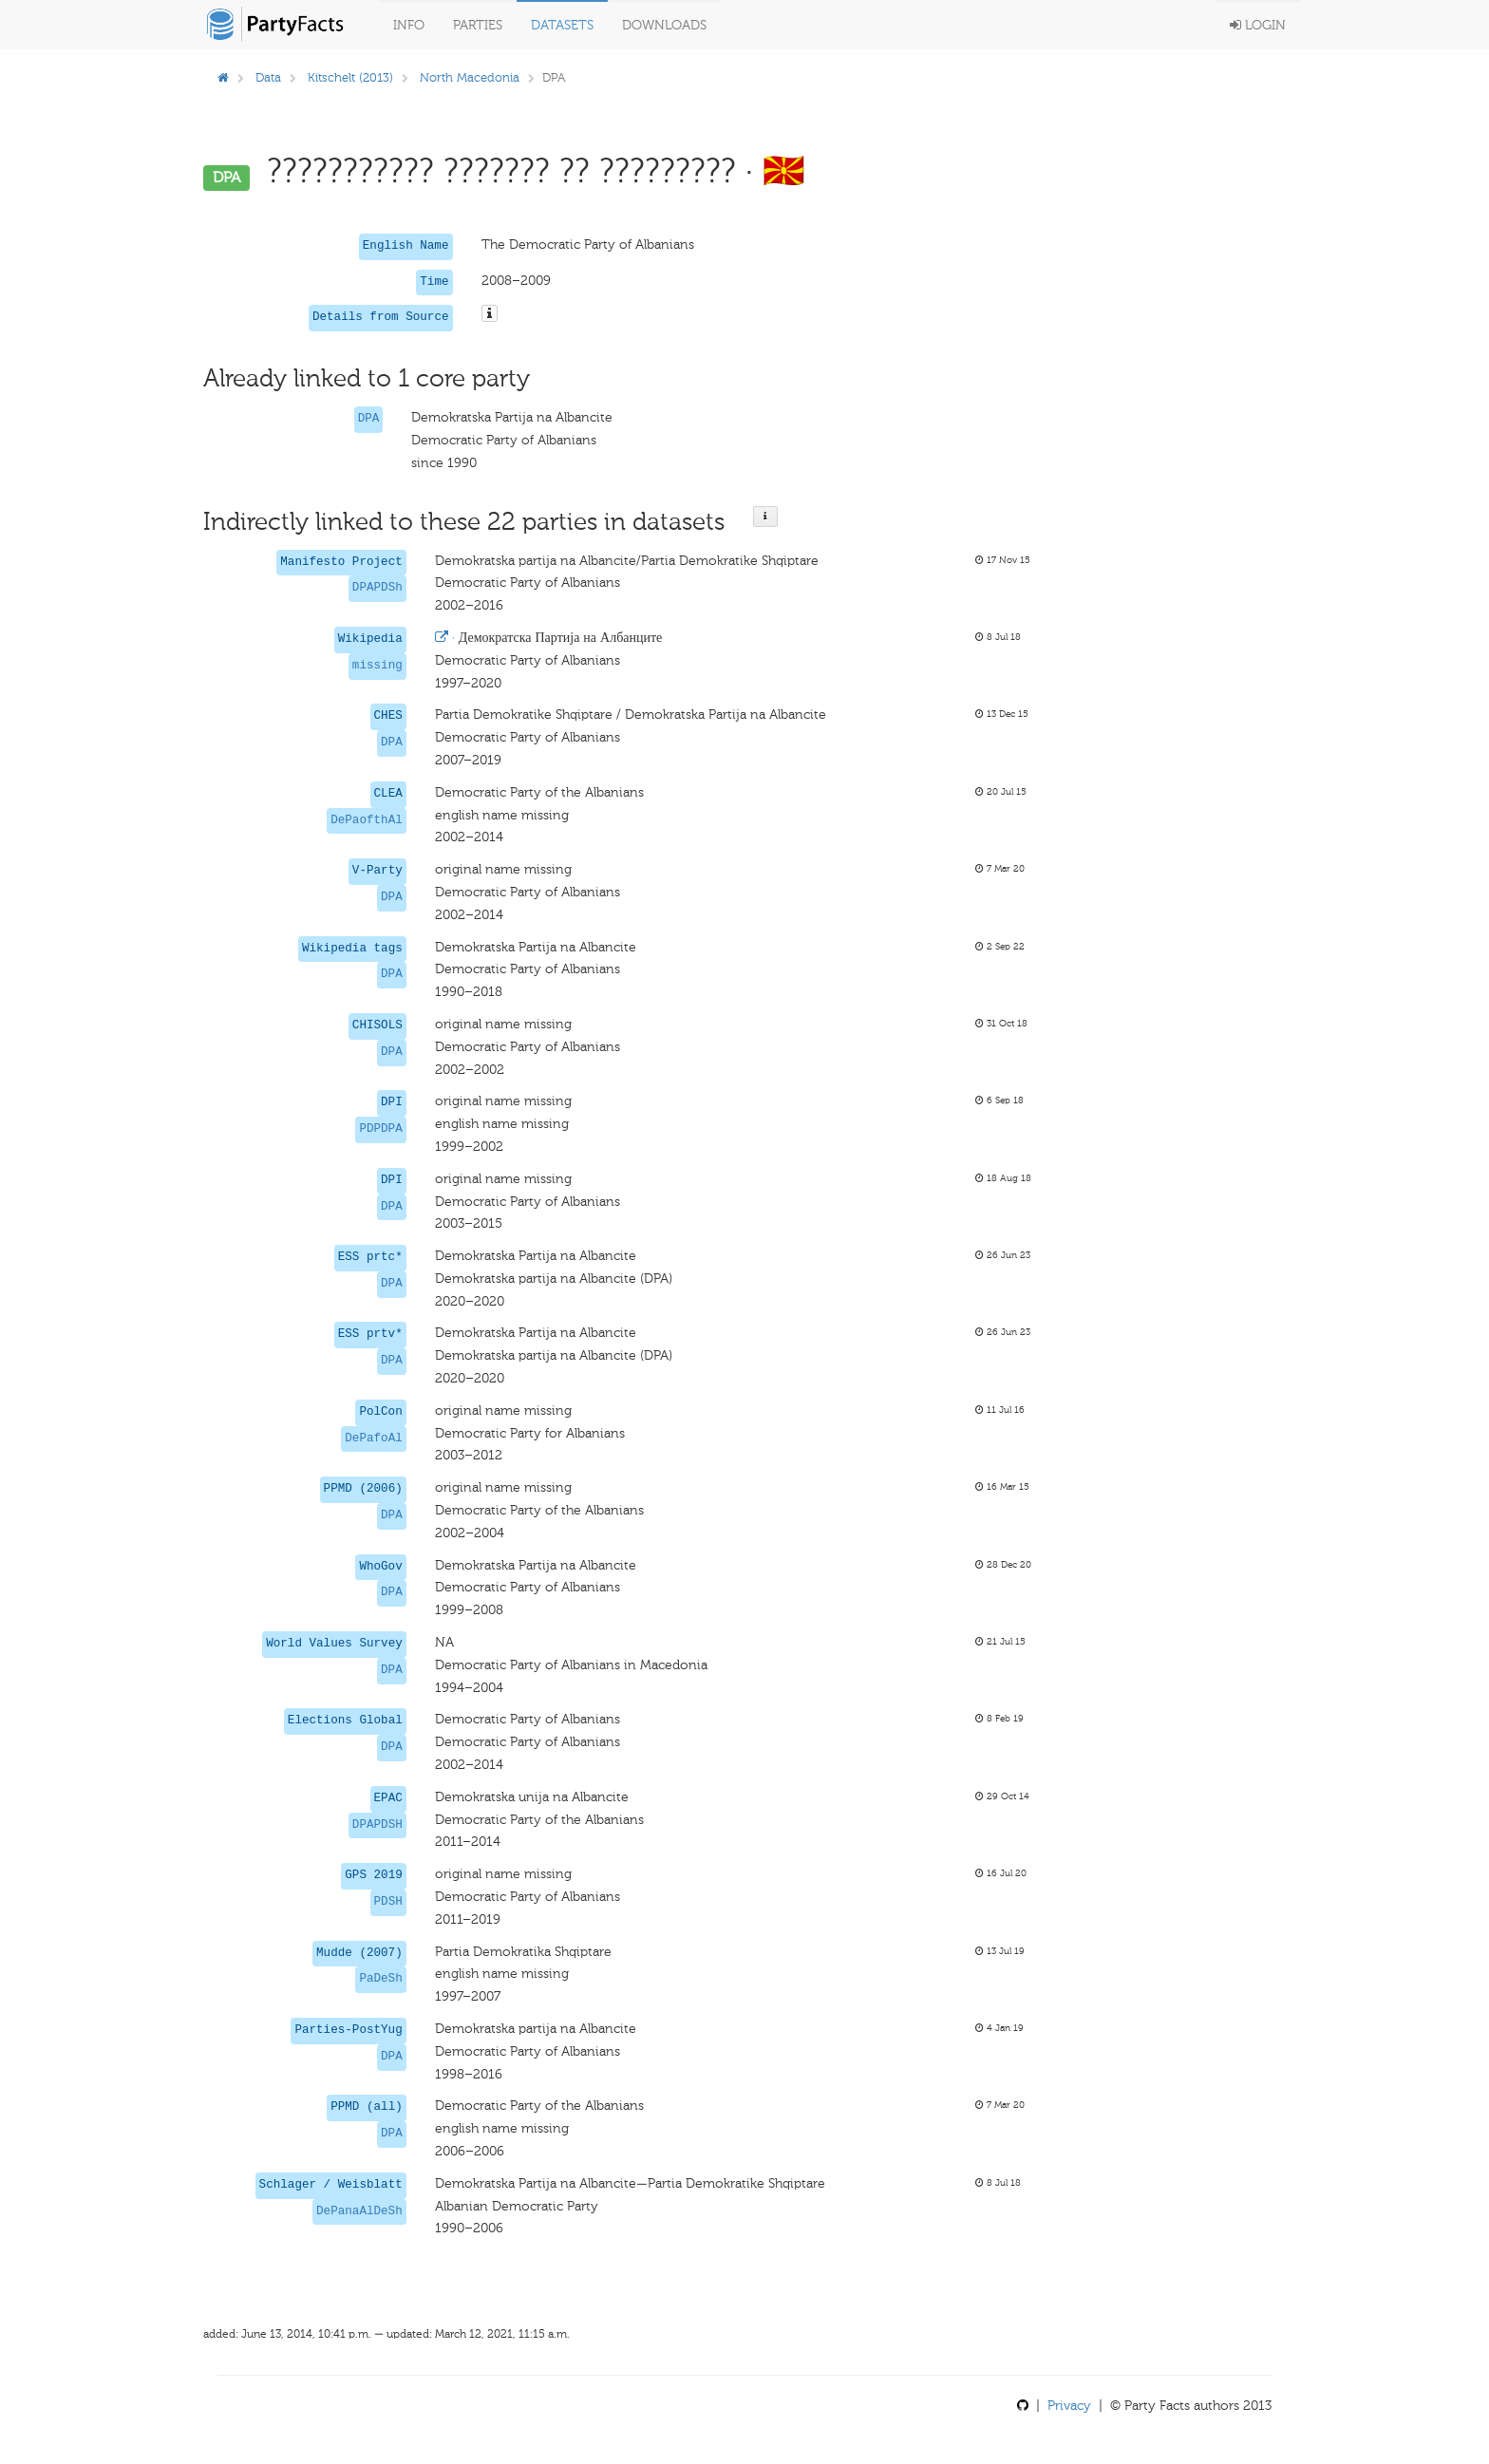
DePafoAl (373, 1438)
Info (408, 25)
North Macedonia (469, 77)
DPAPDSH (377, 1825)
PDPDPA (380, 1129)
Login (1258, 25)
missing (377, 665)
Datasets (562, 25)
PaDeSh (380, 1978)
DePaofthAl (366, 820)
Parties (477, 25)
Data (268, 77)
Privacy (1069, 2406)
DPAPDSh (377, 587)
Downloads (664, 25)
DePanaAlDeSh (359, 2211)
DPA (369, 418)
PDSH (388, 1902)
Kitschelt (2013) (350, 77)
